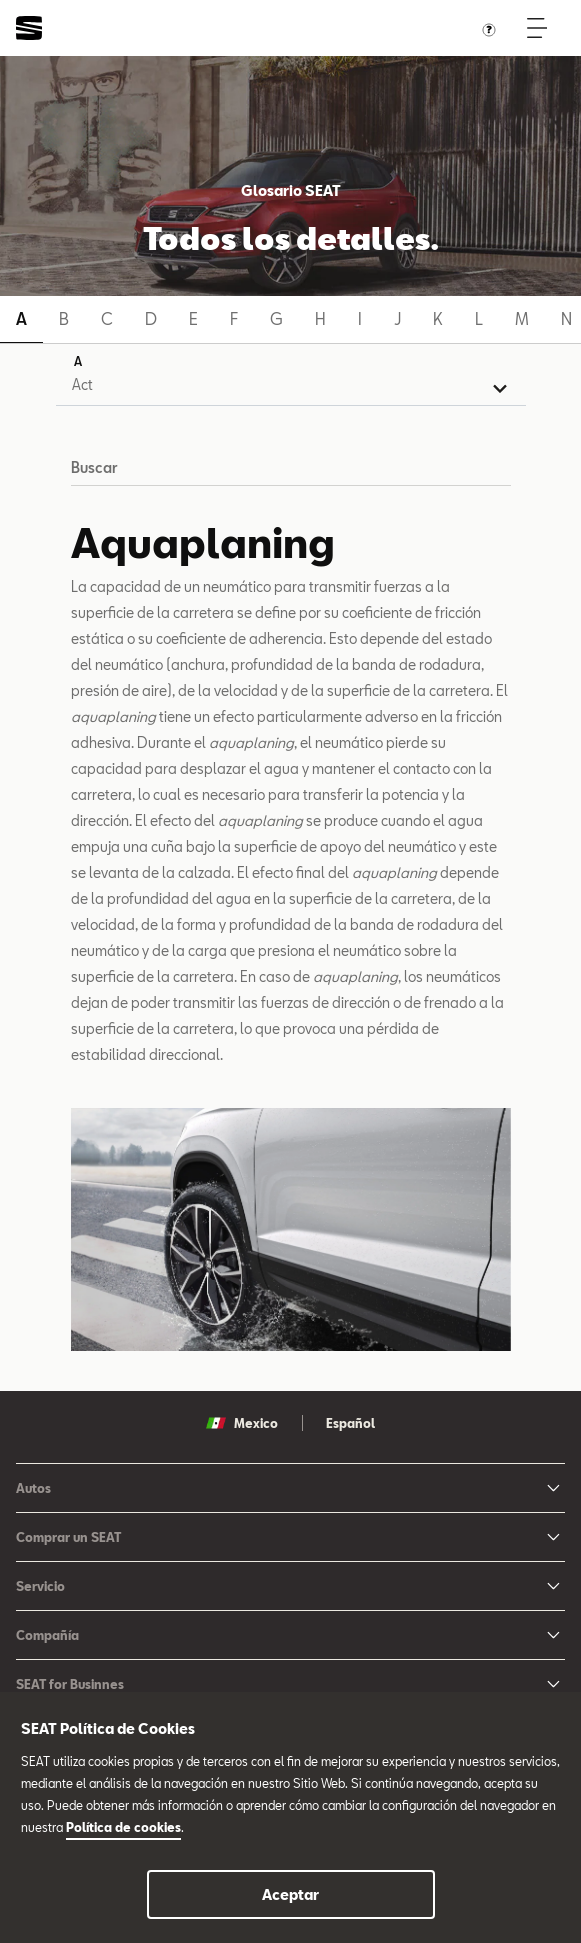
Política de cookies (123, 1827)
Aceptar (290, 1894)
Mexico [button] (242, 1423)
